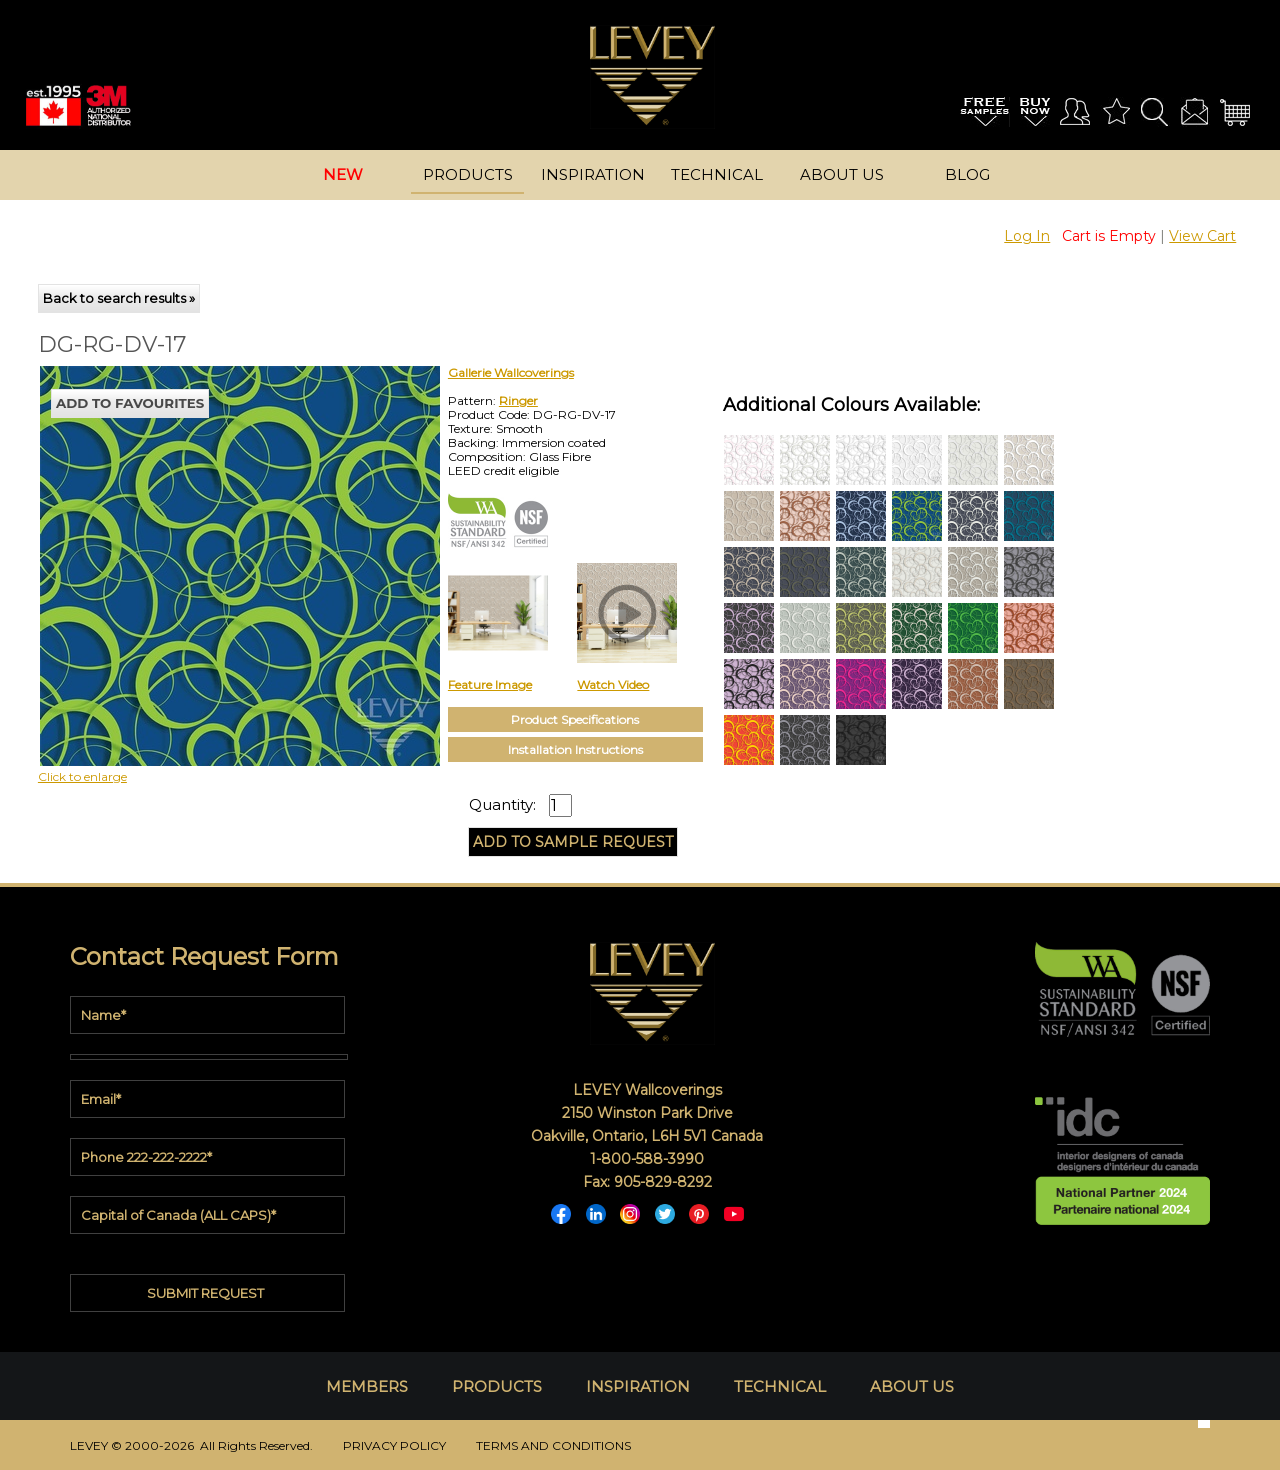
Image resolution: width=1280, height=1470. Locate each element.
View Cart (1202, 236)
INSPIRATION (638, 1386)
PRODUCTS (497, 1386)
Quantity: (502, 805)
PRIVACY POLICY (394, 1445)
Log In (1027, 236)
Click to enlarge (82, 776)
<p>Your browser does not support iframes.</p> (203, 541)
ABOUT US (912, 1386)
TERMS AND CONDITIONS (553, 1445)
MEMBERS (367, 1386)
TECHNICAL (780, 1386)
